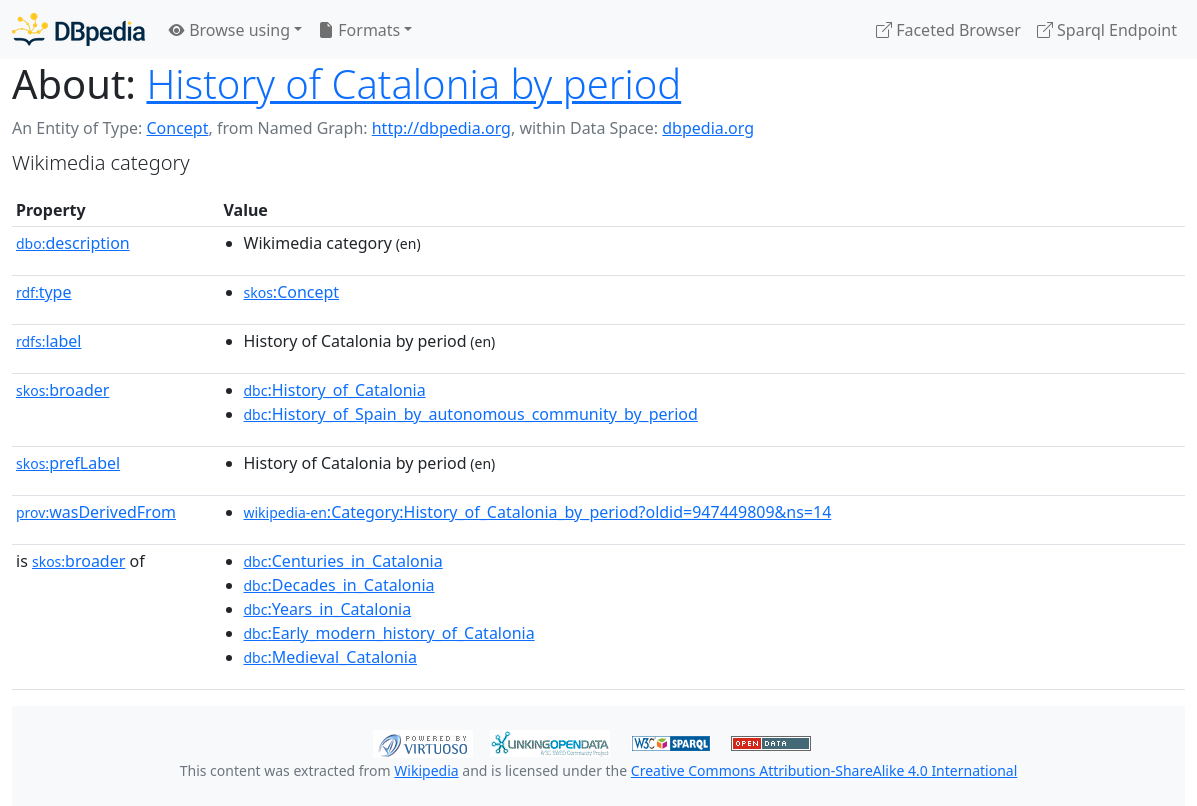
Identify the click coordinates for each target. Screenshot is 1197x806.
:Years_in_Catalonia (328, 609)
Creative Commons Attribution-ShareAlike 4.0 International (824, 770)
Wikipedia (426, 770)
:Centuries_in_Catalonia (343, 561)
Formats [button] (359, 30)
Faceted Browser (948, 30)
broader (62, 390)
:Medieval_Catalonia (330, 657)
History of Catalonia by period (413, 83)
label (49, 341)
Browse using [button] (229, 30)
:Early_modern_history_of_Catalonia (389, 633)
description (73, 243)
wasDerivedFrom (96, 512)
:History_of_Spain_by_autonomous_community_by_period (471, 414)
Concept (177, 128)
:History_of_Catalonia (335, 390)
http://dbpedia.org (441, 128)
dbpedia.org (708, 128)
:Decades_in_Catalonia (339, 585)
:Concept (292, 292)
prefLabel (68, 463)
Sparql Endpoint (1107, 30)
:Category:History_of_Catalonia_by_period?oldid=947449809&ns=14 (538, 512)
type (44, 292)
